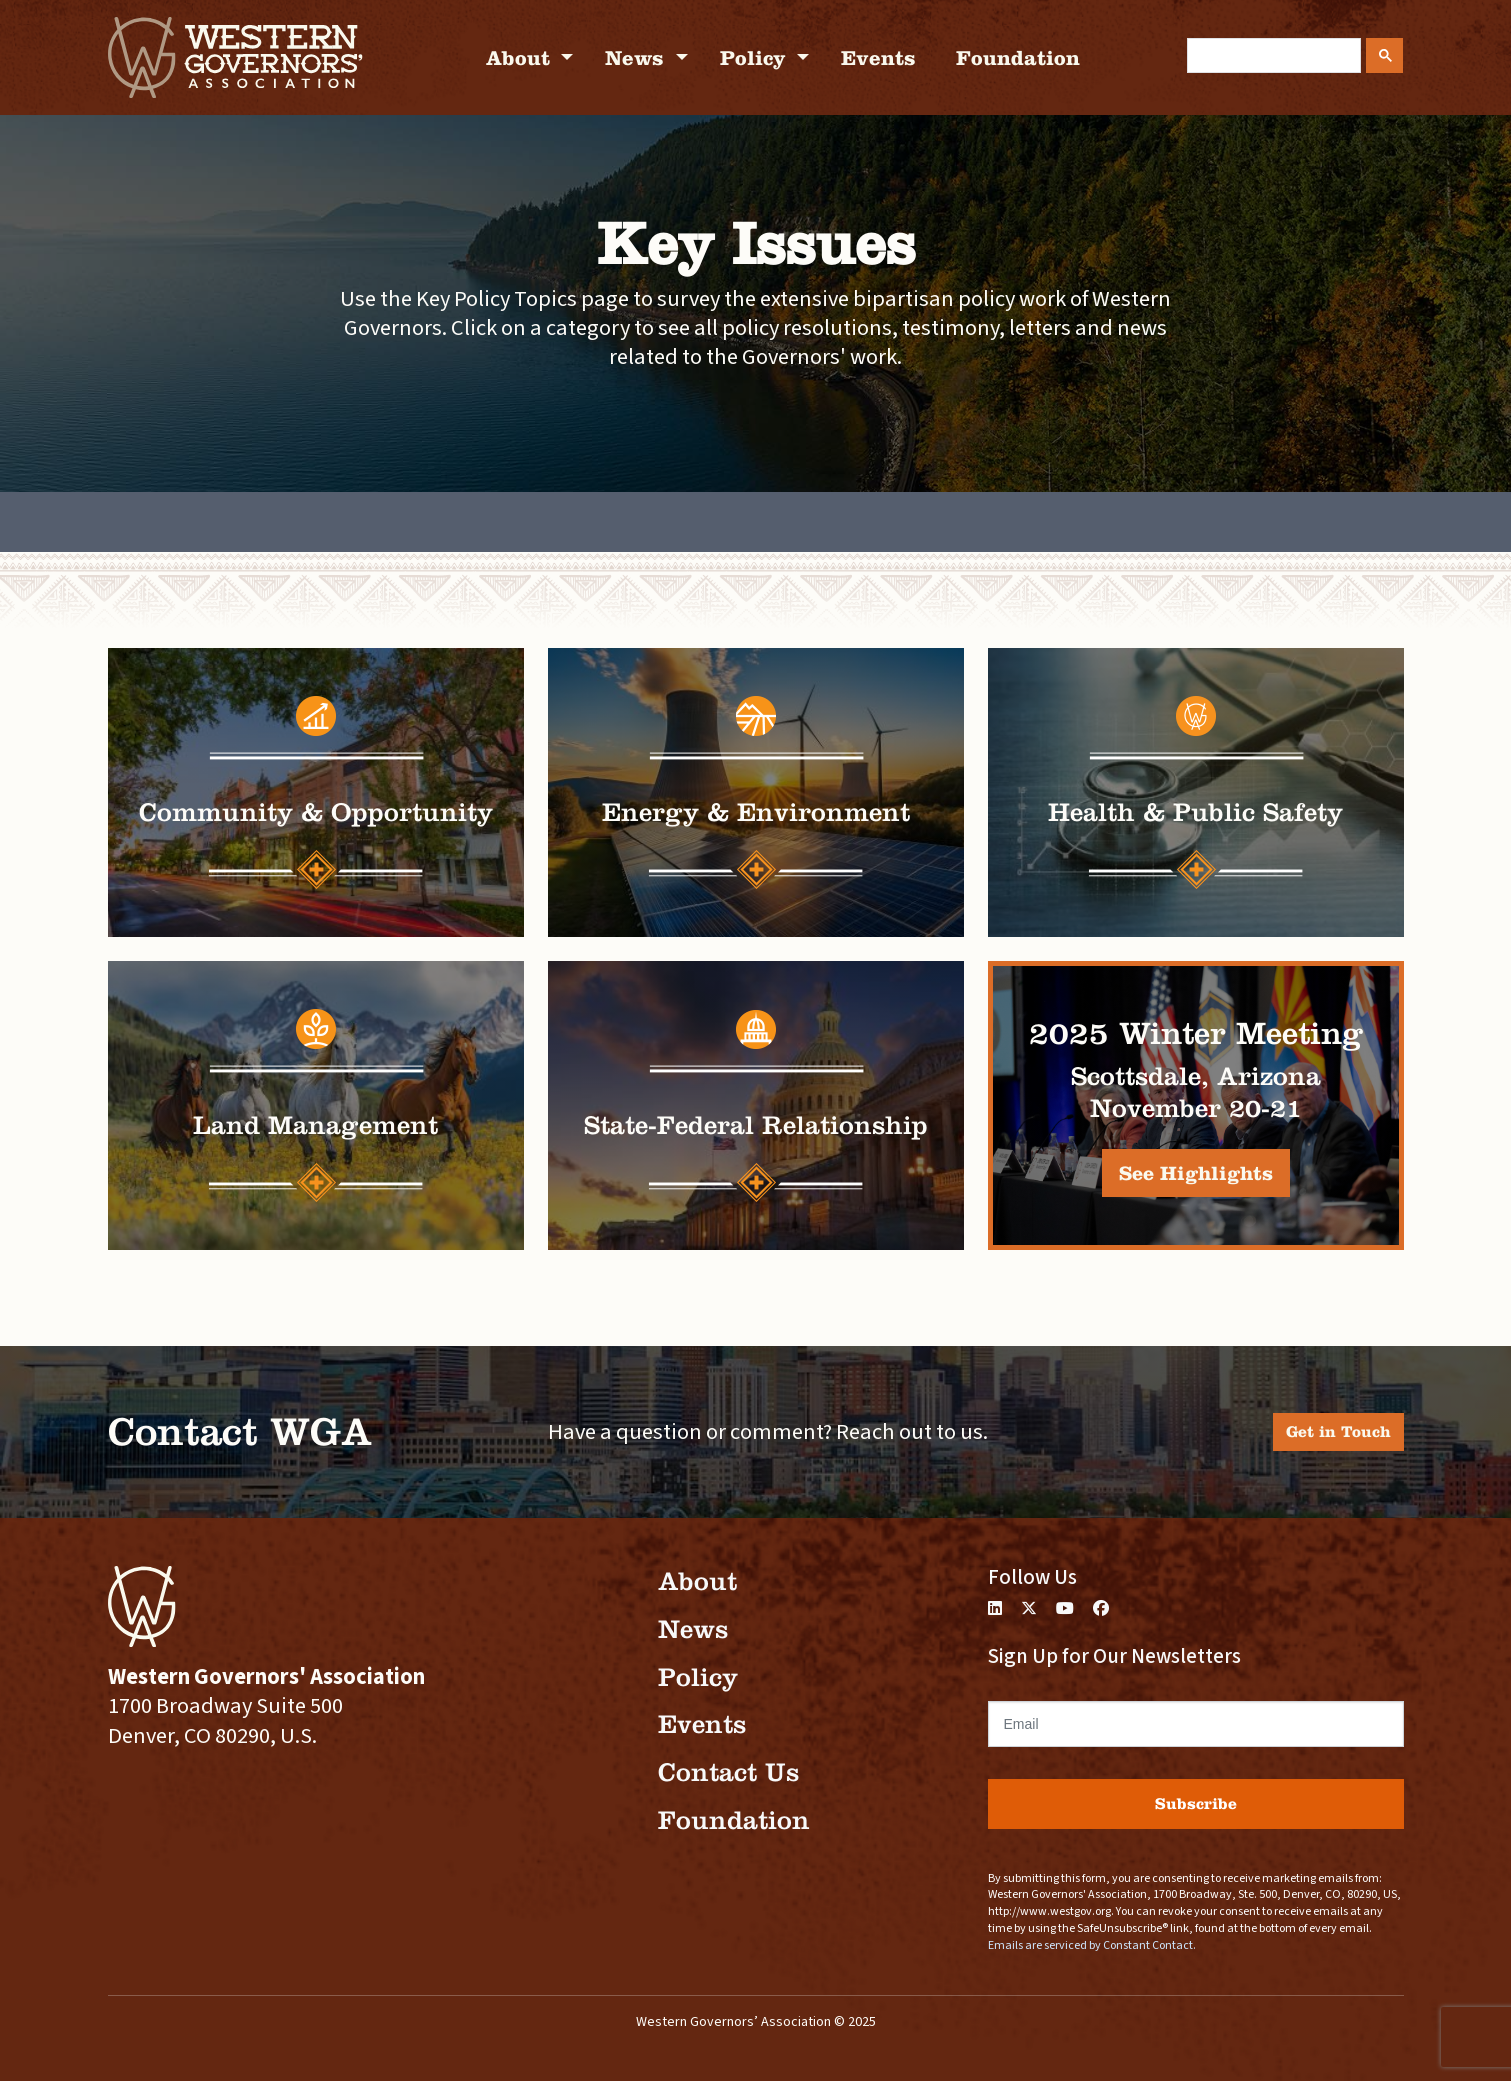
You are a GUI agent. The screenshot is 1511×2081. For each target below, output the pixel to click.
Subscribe (1196, 1803)
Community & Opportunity (316, 812)
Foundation (1018, 57)
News (637, 57)
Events (878, 57)
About (521, 57)
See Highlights (1196, 1173)
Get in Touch (1338, 1431)
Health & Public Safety (1195, 812)
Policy (756, 57)
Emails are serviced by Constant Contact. (1092, 1945)
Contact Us (728, 1772)
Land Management (315, 1125)
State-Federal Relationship (756, 1125)
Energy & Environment (756, 812)
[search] (1272, 56)
